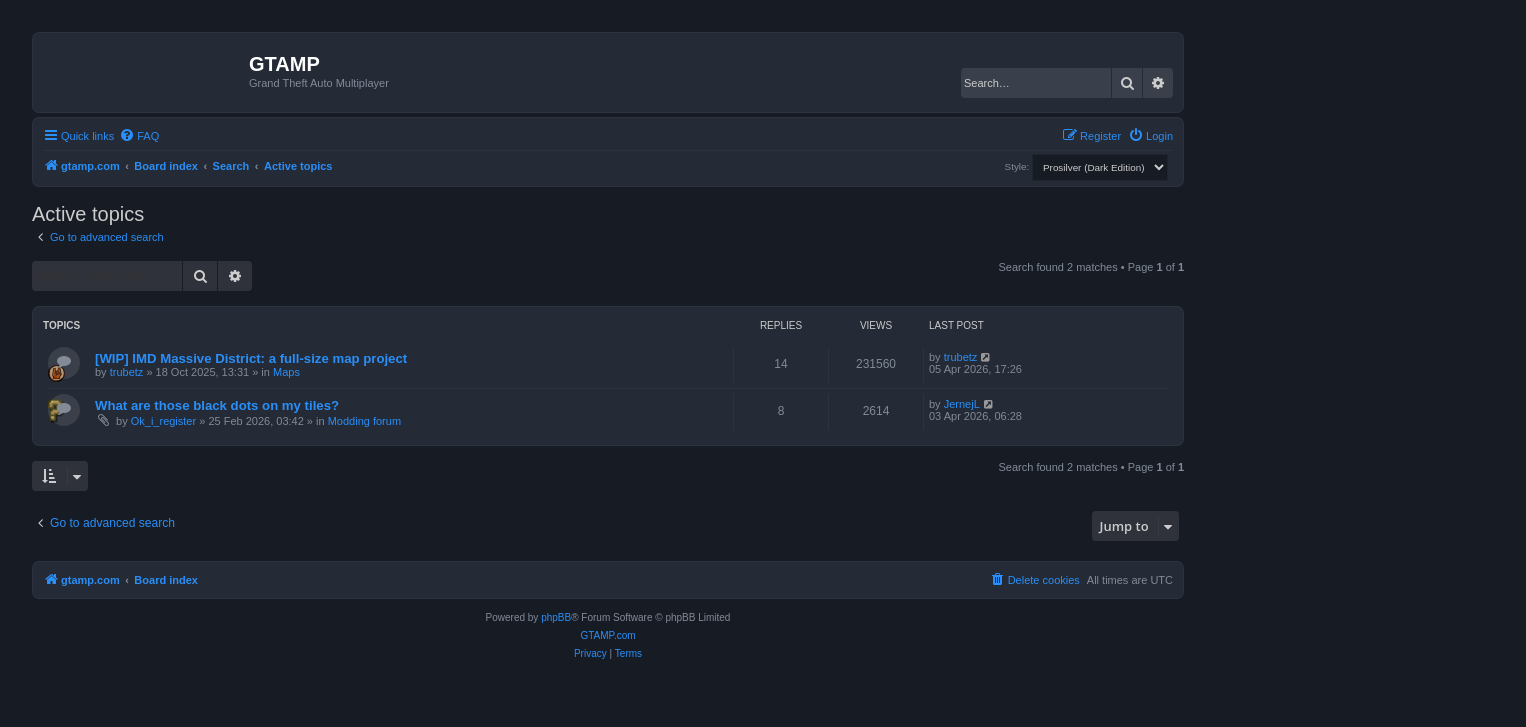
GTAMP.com (607, 635)
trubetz (127, 372)
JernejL (962, 404)
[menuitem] (139, 136)
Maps (286, 372)
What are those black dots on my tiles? (217, 405)
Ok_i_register (163, 421)
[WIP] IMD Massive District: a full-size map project (251, 358)
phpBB (556, 617)
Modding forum (364, 421)
